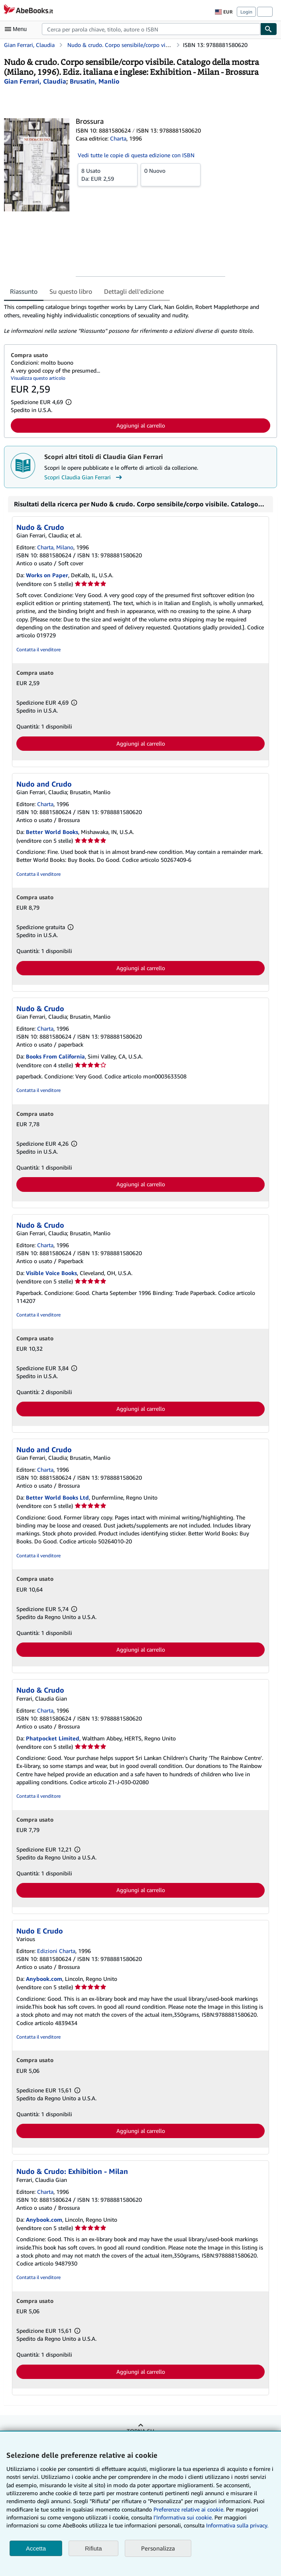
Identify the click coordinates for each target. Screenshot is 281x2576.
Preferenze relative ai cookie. (188, 2509)
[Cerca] (269, 29)
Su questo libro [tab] (70, 291)
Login (246, 12)
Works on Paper (47, 575)
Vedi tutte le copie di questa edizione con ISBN (136, 155)
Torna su (140, 2431)
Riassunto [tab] (23, 291)
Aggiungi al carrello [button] (140, 425)
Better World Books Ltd (57, 1497)
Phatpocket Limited (52, 1738)
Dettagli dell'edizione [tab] (134, 291)
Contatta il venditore (38, 649)
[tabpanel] (137, 319)
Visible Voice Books (51, 1272)
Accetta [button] (36, 2548)
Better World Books (52, 831)
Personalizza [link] (158, 2548)
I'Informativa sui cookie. (183, 2517)
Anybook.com (44, 1978)
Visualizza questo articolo (38, 378)
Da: (107, 174)
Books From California (55, 1056)
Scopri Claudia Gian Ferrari (84, 477)
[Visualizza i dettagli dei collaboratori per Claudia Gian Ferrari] (35, 81)
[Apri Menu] (17, 29)
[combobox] (151, 29)
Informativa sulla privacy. (237, 2525)
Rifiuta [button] (93, 2548)
